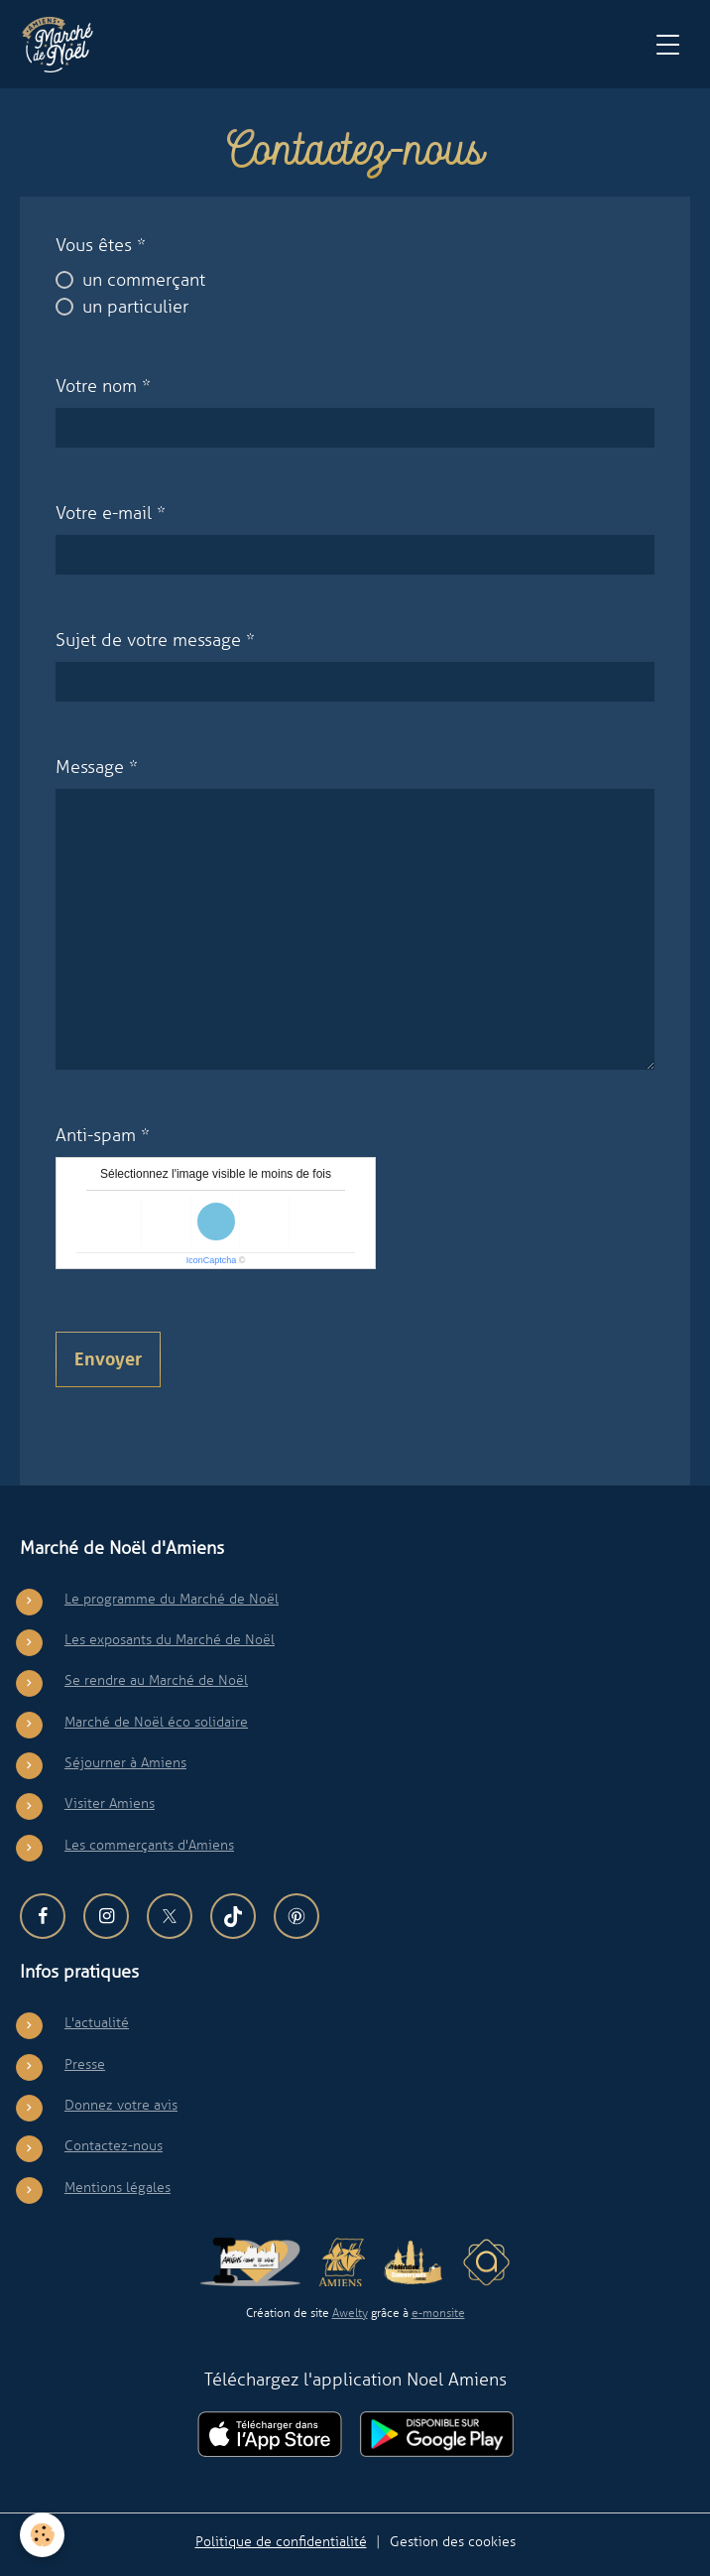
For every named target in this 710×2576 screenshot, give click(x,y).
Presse (84, 2064)
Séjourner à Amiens (125, 1762)
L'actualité (96, 2022)
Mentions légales (117, 2187)
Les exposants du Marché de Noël (169, 1639)
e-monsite (438, 2313)
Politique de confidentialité (281, 2541)
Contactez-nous (113, 2145)
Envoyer (108, 1359)
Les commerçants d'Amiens (149, 1845)
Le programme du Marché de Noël (171, 1599)
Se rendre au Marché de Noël (156, 1680)
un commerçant (143, 280)
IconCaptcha (211, 1260)
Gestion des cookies (453, 2541)
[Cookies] (42, 2534)
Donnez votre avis (121, 2105)
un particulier (135, 307)
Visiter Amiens (109, 1803)
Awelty (350, 2313)
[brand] (62, 44)
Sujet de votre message (148, 640)
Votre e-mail (104, 513)
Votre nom (96, 386)
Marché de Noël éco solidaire (156, 1722)
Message (90, 767)
